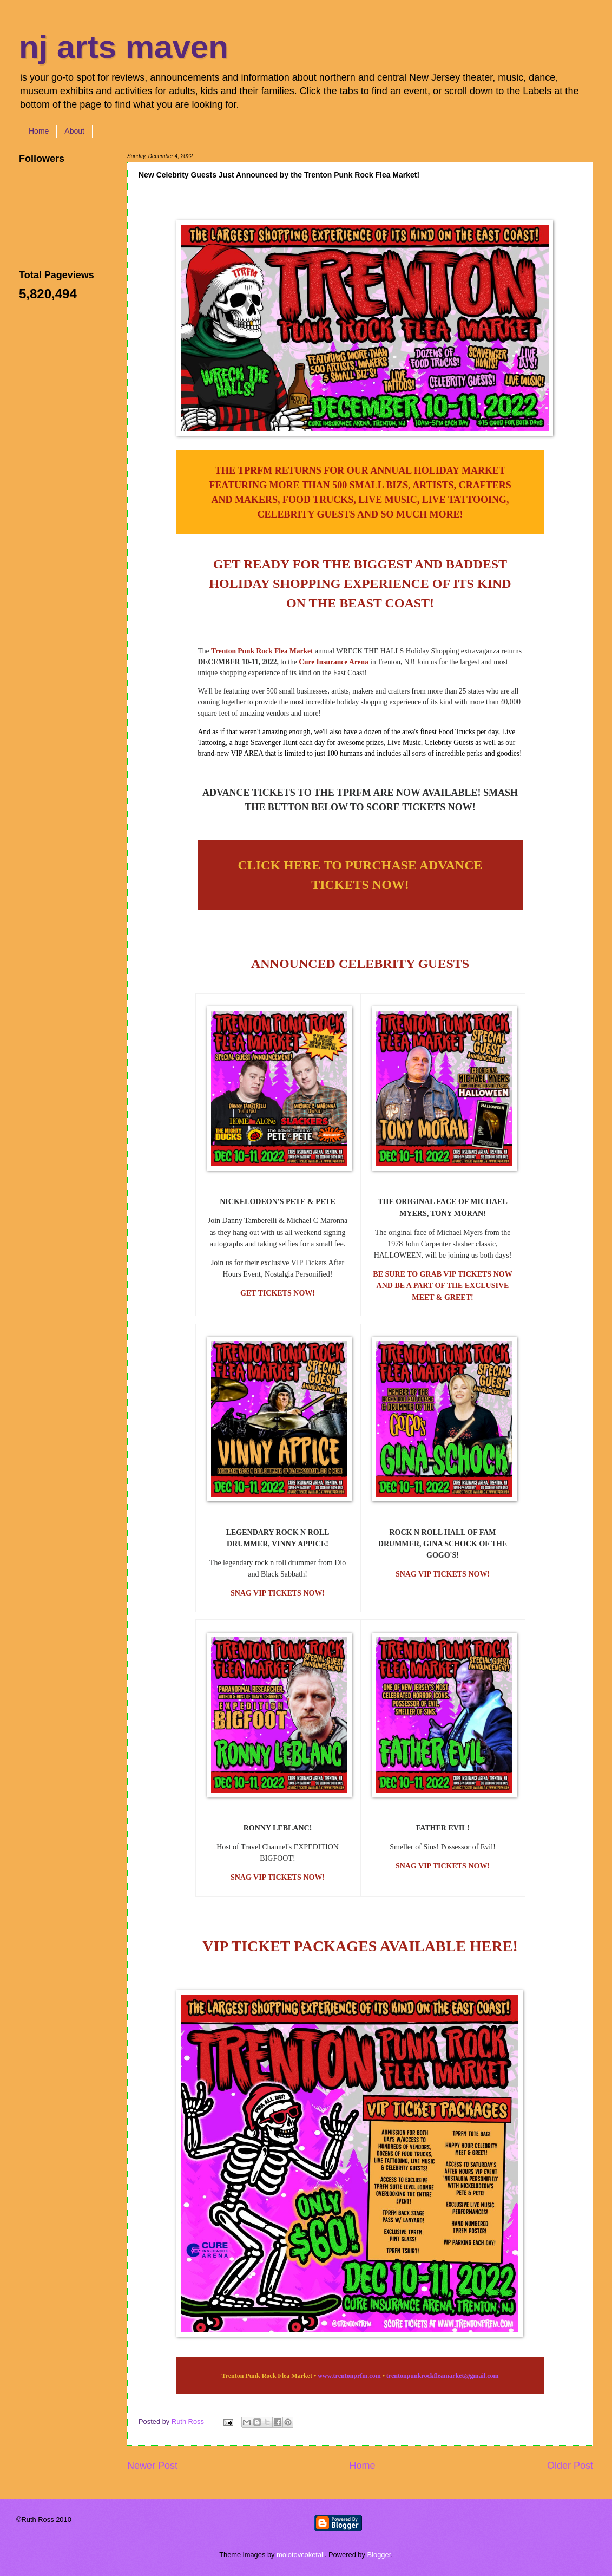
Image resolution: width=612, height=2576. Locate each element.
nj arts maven (123, 47)
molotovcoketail (301, 2555)
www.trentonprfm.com (349, 2375)
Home (39, 131)
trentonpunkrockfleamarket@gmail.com (442, 2375)
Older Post (570, 2465)
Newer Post (152, 2465)
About (74, 131)
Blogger (379, 2555)
